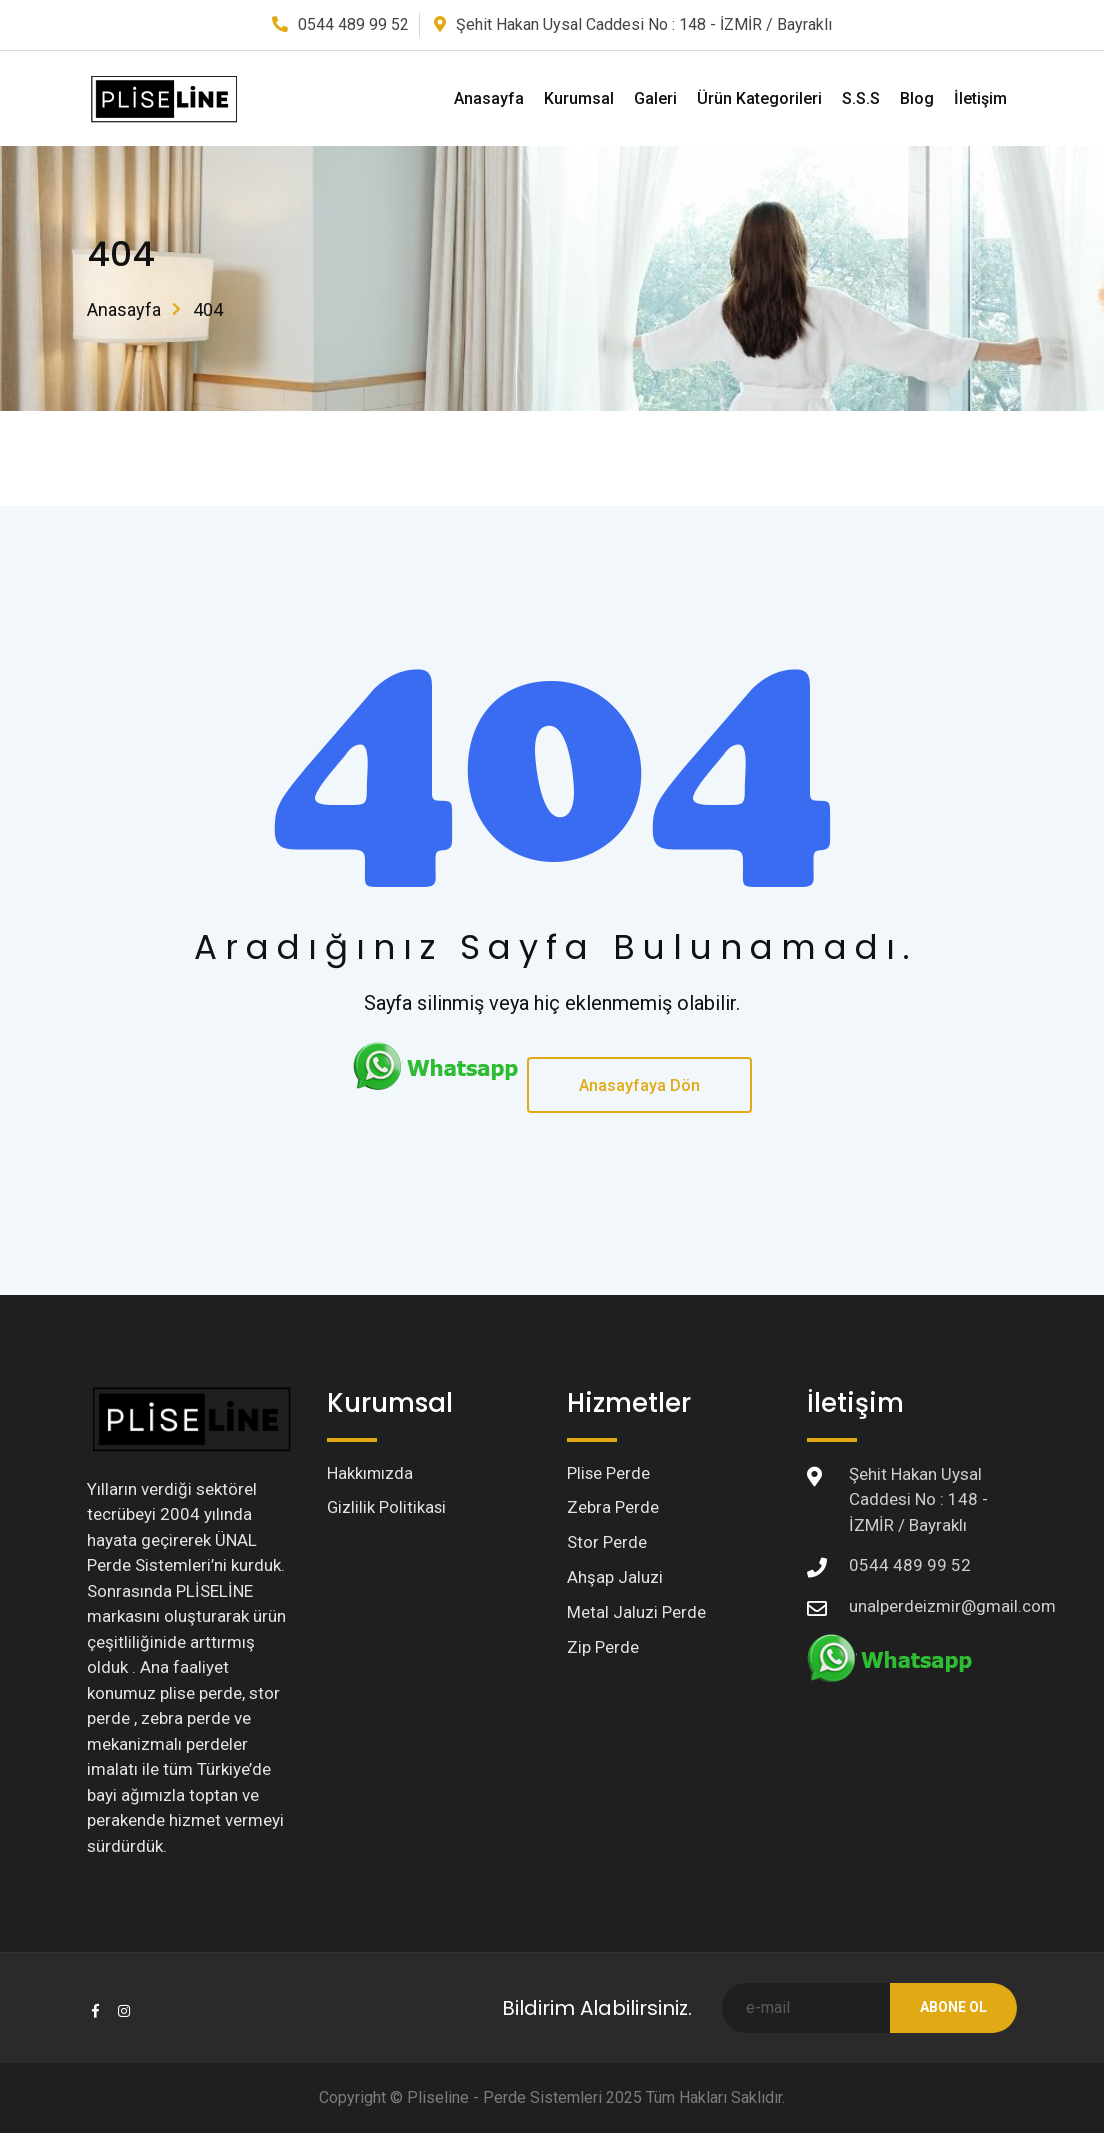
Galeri (655, 98)
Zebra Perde (613, 1509)
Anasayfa (489, 98)
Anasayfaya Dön (639, 1085)
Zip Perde (603, 1651)
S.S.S (861, 98)
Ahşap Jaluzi (615, 1580)
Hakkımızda (370, 1474)
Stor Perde (607, 1545)
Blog (917, 98)
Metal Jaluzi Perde (636, 1616)
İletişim (980, 98)
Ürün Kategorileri (759, 98)
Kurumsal (579, 98)
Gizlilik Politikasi (387, 1509)
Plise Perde (609, 1474)
